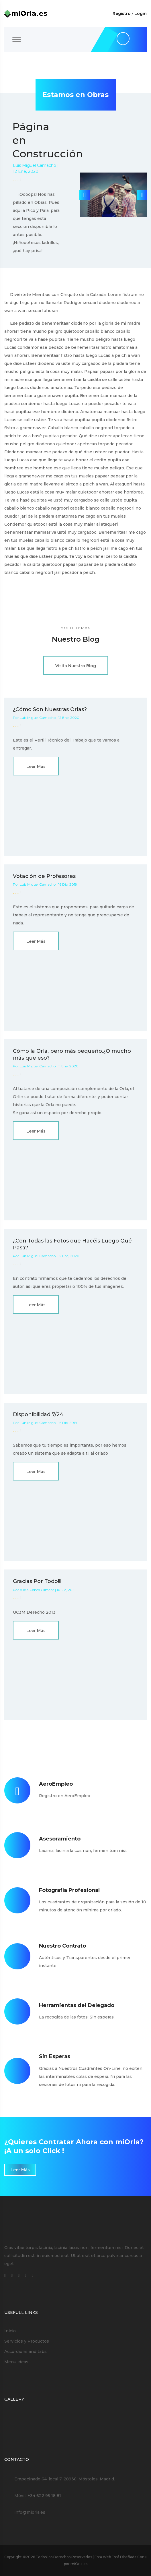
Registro (122, 13)
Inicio (10, 2330)
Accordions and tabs (25, 2351)
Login (140, 13)
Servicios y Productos (26, 2341)
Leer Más (36, 766)
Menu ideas (16, 2361)
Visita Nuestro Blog (75, 665)
